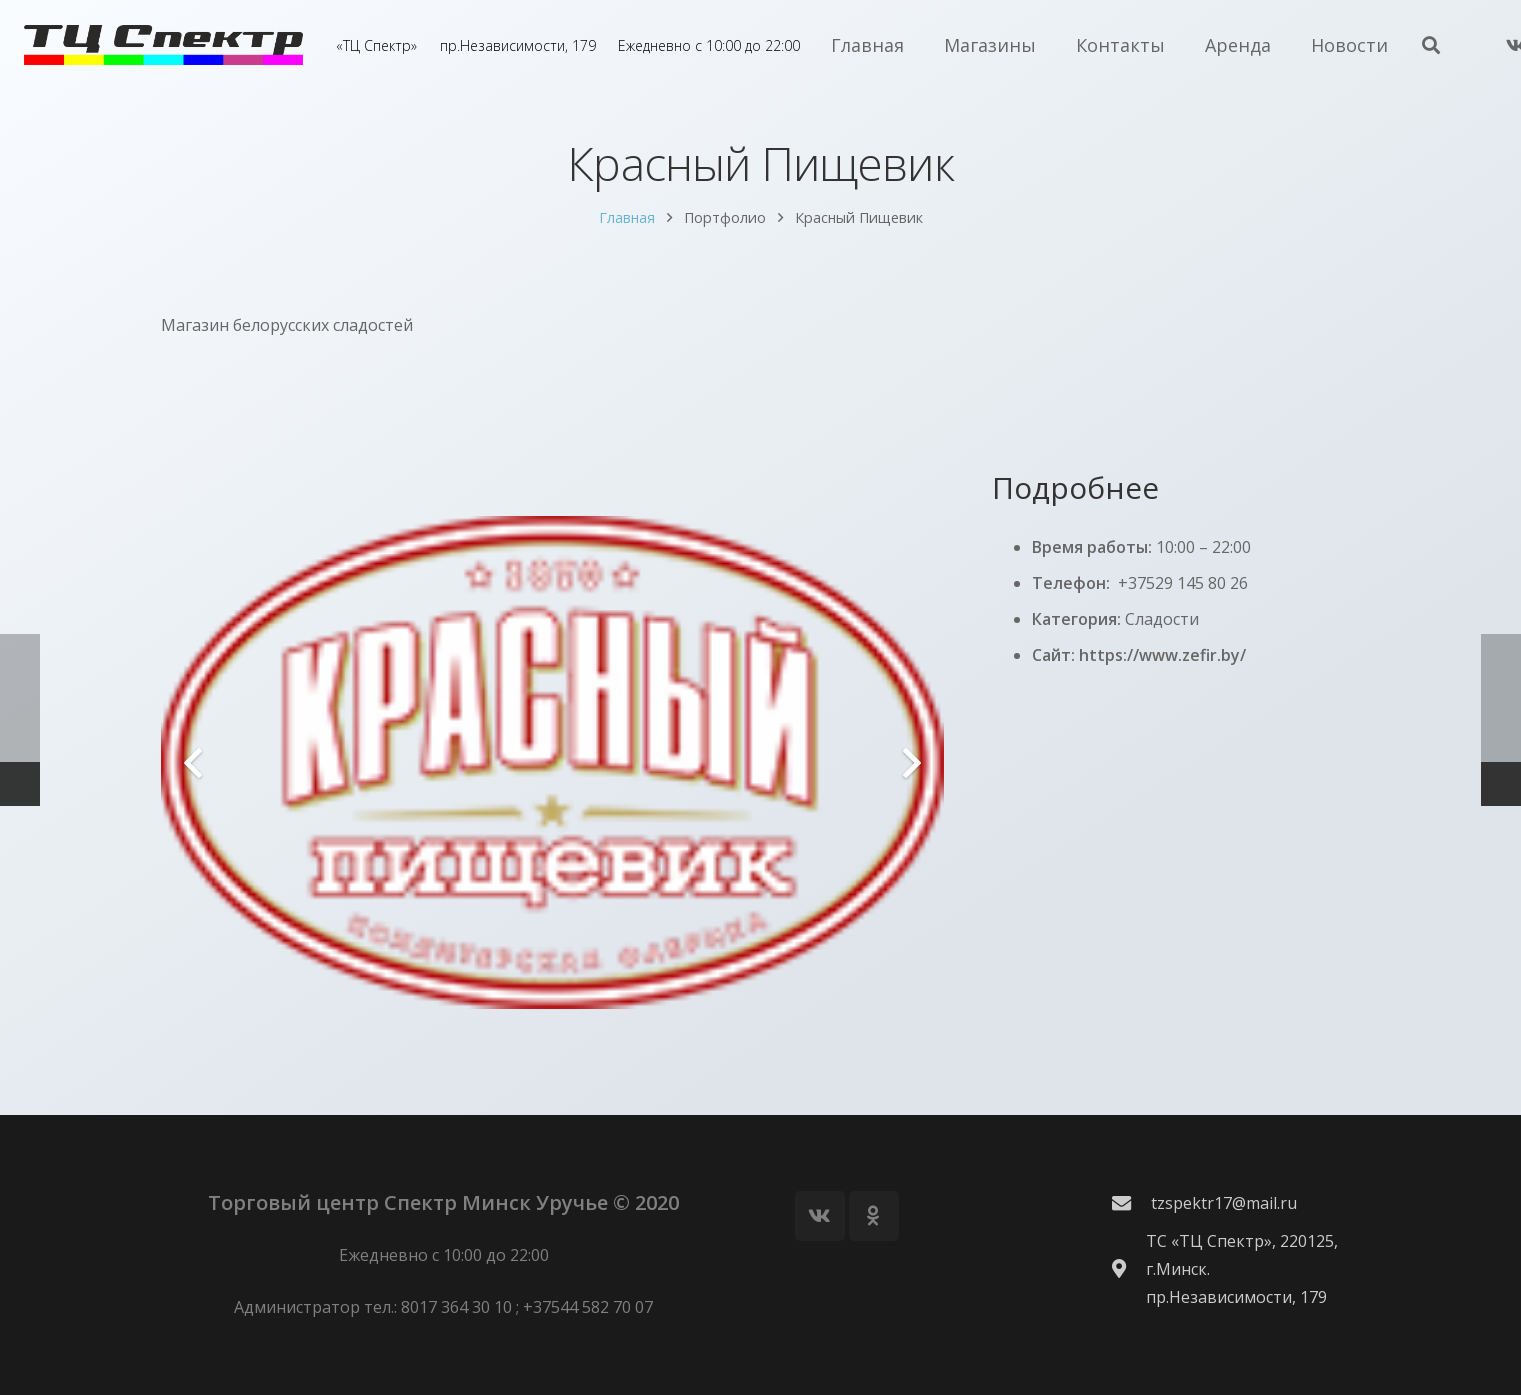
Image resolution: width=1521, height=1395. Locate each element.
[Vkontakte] (820, 1216)
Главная (627, 240)
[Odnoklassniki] (874, 1216)
